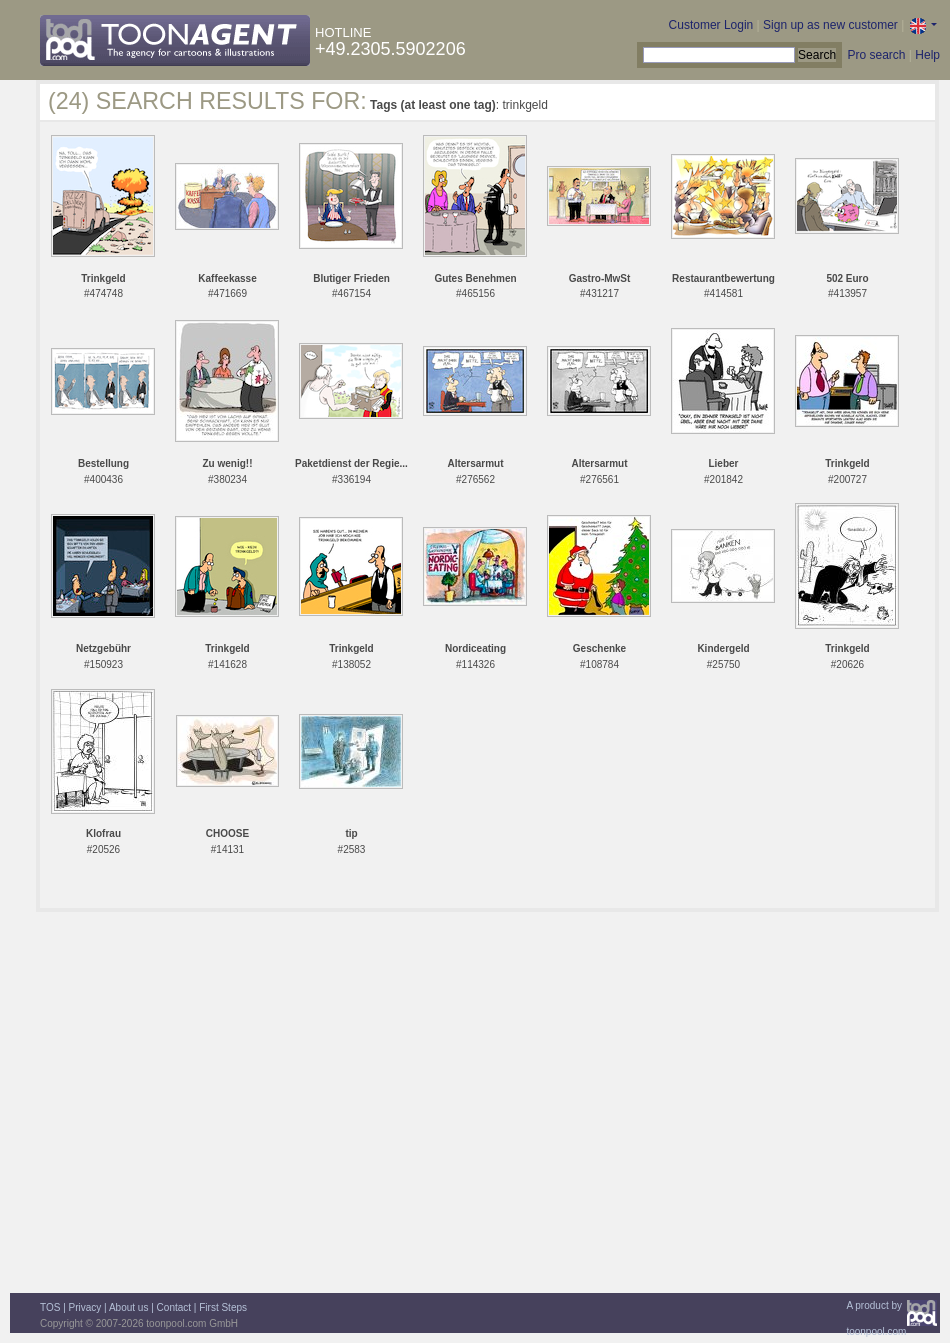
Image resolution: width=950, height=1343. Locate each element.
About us (128, 1307)
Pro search (876, 55)
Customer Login (711, 25)
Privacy (85, 1307)
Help (927, 55)
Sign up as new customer (830, 25)
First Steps (223, 1307)
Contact (174, 1307)
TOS (50, 1307)
